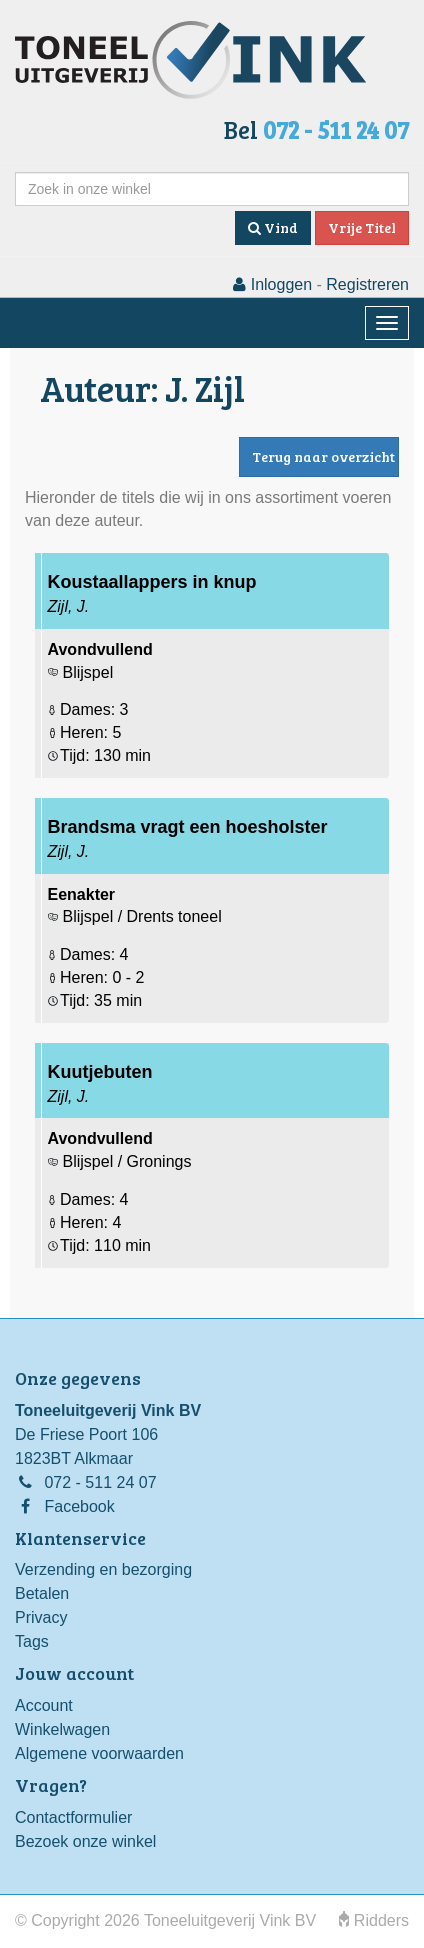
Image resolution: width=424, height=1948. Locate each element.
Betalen (42, 1593)
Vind (273, 227)
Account (44, 1705)
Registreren (367, 284)
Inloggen (272, 284)
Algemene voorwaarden (99, 1753)
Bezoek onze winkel (85, 1841)
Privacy (41, 1617)
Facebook (79, 1506)
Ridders (374, 1920)
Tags (32, 1641)
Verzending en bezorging (103, 1569)
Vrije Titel (362, 227)
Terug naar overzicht (323, 456)
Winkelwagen (62, 1729)
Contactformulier (73, 1817)
